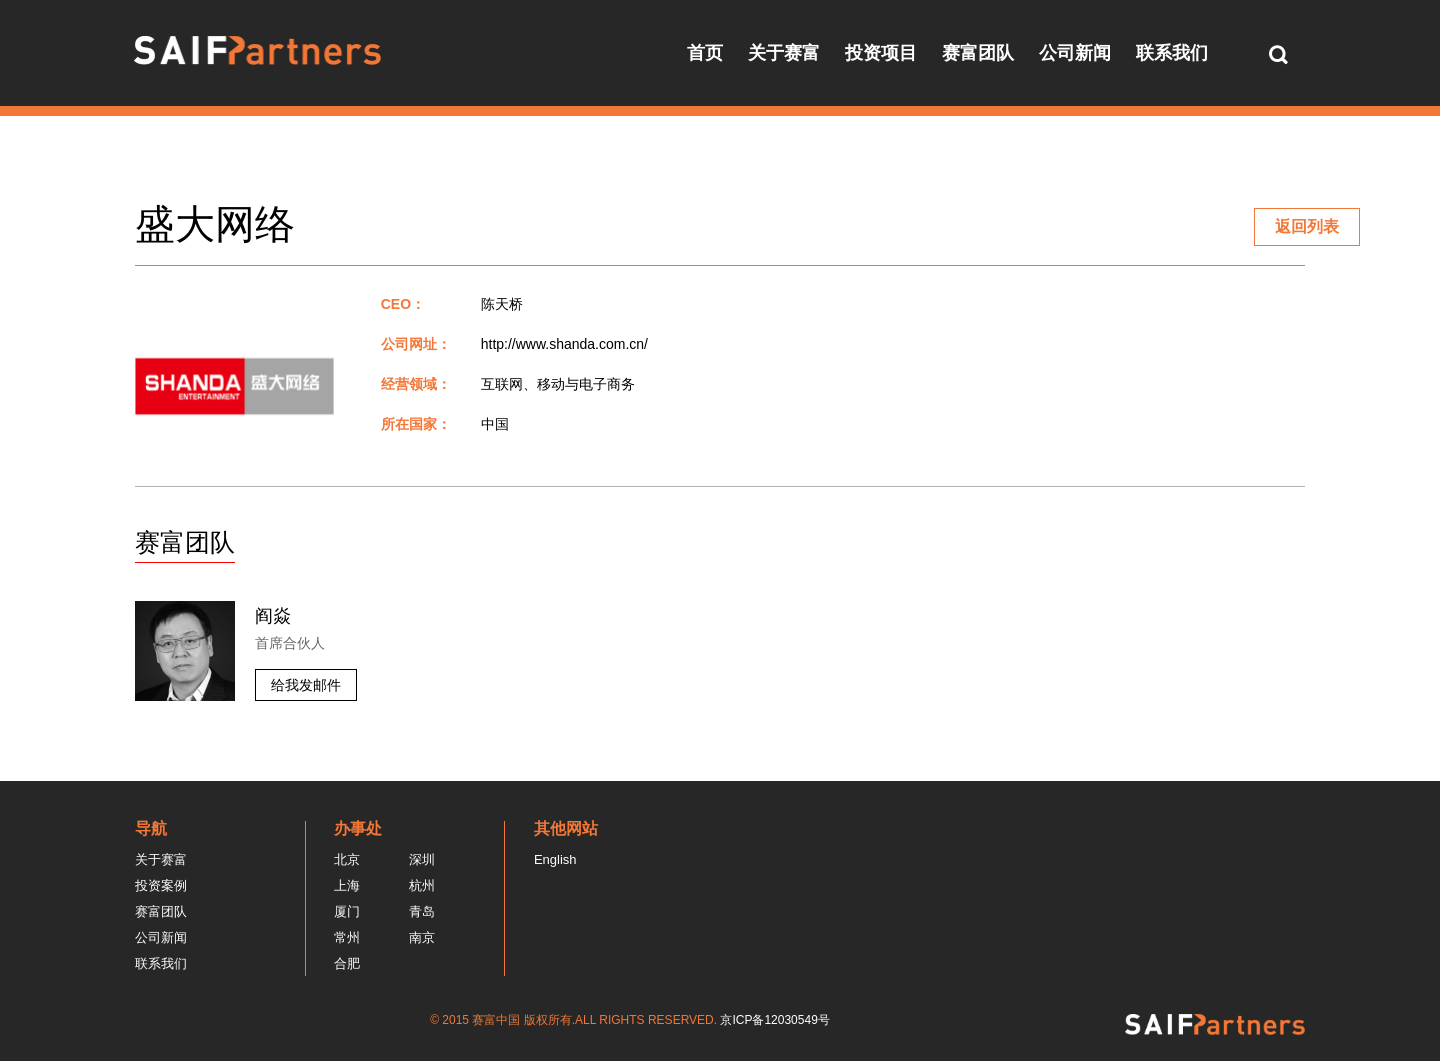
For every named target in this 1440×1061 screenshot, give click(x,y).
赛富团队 (978, 53)
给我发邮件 (306, 685)
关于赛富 (784, 53)
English (555, 859)
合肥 (347, 963)
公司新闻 (1075, 53)
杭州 (422, 885)
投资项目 (881, 53)
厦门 (347, 911)
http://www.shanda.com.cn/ (564, 344)
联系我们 (1172, 53)
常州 (347, 937)
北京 (347, 859)
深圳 (422, 859)
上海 (347, 885)
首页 (705, 53)
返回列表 (1307, 226)
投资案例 (161, 885)
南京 (422, 937)
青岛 (422, 911)
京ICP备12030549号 (774, 1020)
